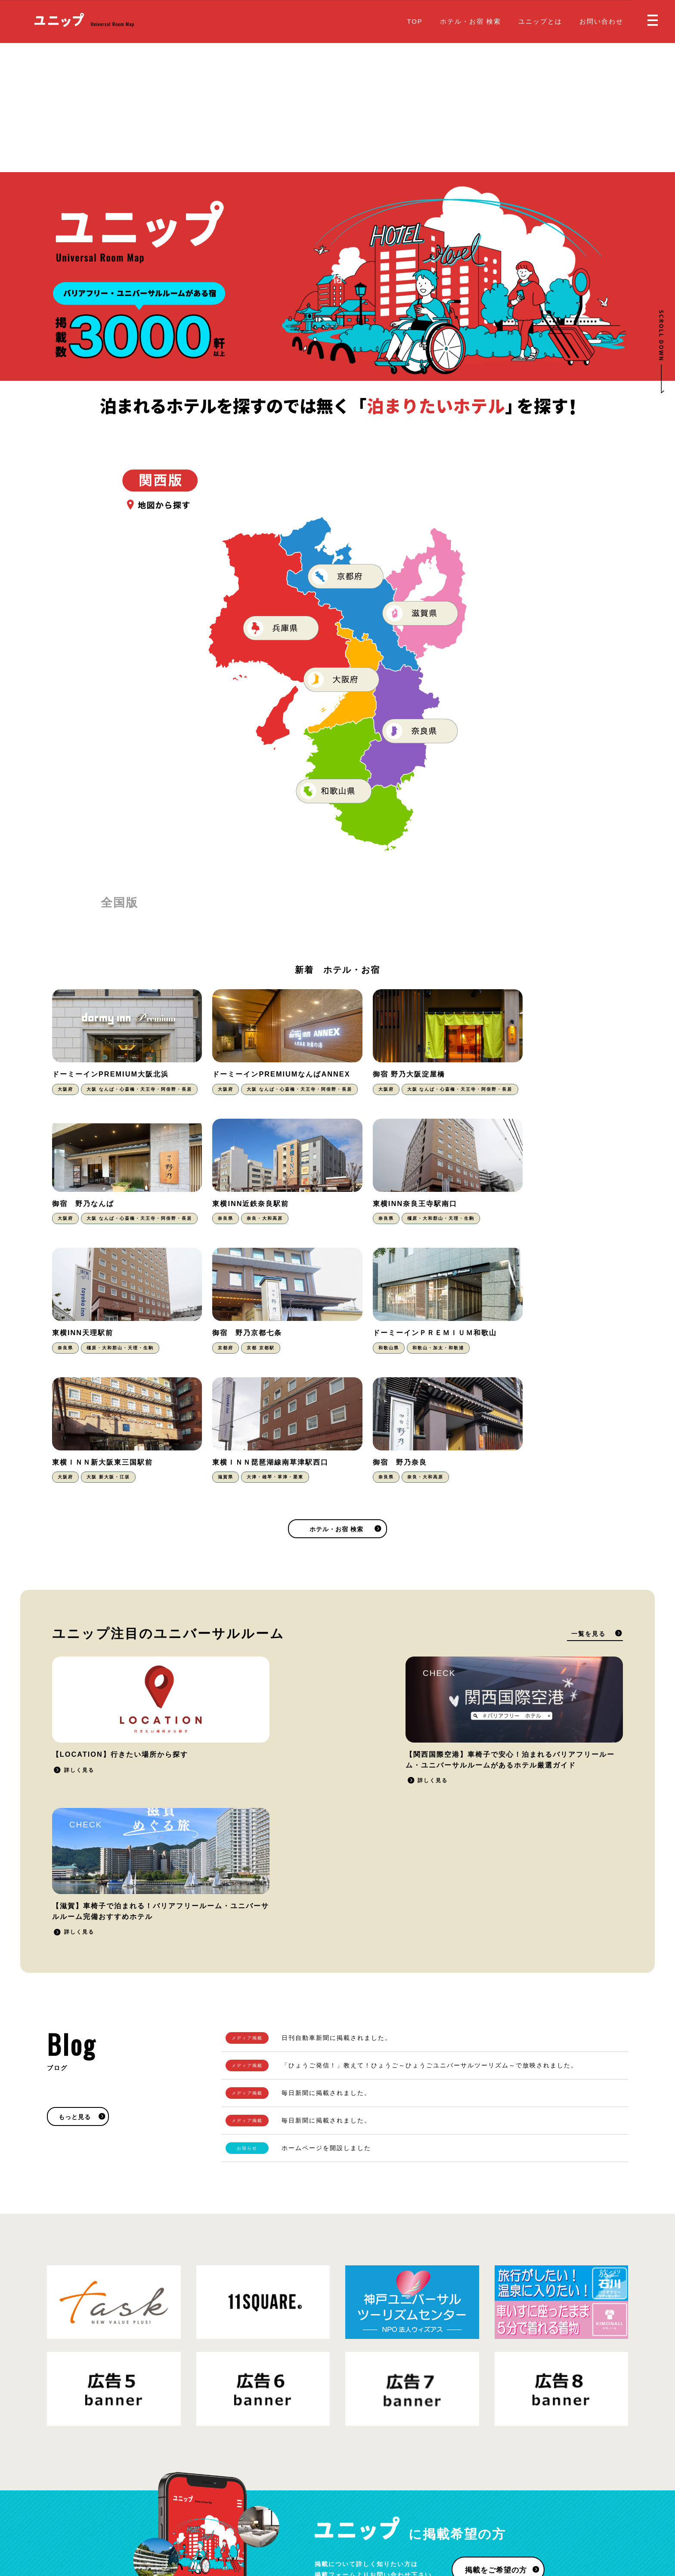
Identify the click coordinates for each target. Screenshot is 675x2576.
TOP (414, 21)
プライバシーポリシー (139, 2519)
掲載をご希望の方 (495, 2324)
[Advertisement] (337, 107)
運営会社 (189, 2519)
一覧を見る (588, 1528)
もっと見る (75, 1870)
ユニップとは (540, 21)
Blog (352, 2511)
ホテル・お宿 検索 (470, 21)
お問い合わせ (601, 21)
